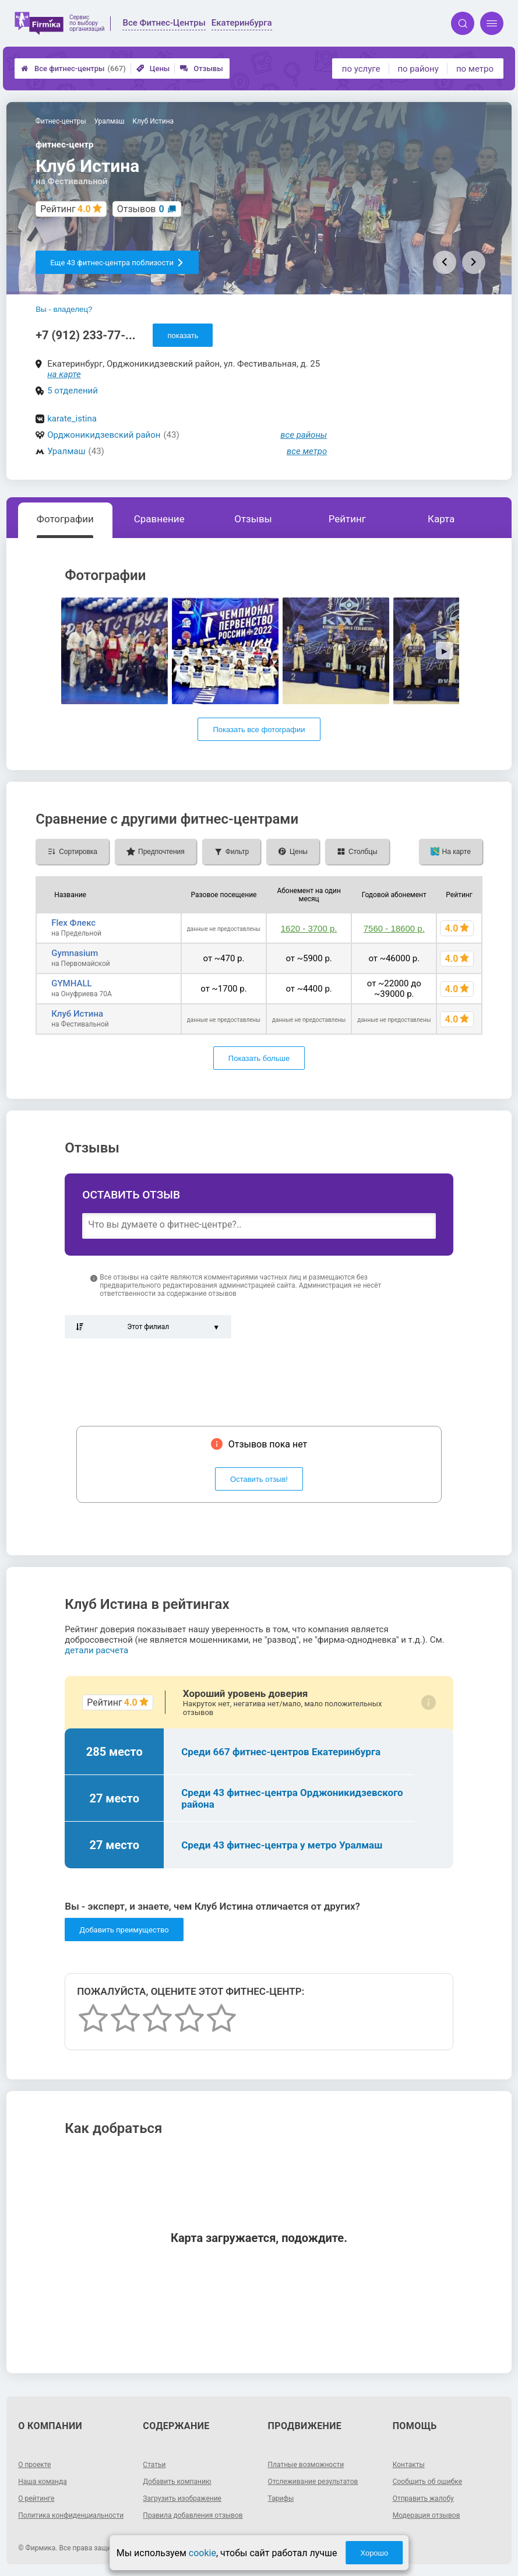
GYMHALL (71, 983)
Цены (153, 68)
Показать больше (259, 1058)
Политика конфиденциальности (71, 2515)
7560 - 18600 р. (394, 928)
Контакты (409, 2465)
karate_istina (72, 418)
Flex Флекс (73, 923)
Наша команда (42, 2481)
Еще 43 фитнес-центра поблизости (117, 262)
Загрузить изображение (182, 2498)
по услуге (361, 69)
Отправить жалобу (423, 2498)
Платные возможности (306, 2465)
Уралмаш (66, 451)
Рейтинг (347, 519)
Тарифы (281, 2498)
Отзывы (201, 68)
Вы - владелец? (64, 309)
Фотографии (65, 519)
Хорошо (374, 2553)
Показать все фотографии (259, 729)
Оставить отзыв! (259, 1479)
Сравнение (159, 519)
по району (417, 69)
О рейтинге (36, 2498)
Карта (441, 519)
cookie (202, 2553)
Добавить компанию (177, 2481)
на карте (64, 374)
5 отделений (72, 390)
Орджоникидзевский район (103, 435)
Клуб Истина (77, 1013)
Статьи (154, 2465)
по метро (475, 69)
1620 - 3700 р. (309, 928)
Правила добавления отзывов (192, 2515)
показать (182, 335)
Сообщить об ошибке (427, 2481)
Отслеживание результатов (313, 2481)
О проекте (34, 2465)
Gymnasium (74, 953)
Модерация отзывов (426, 2515)
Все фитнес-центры (73, 68)
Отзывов (140, 209)
